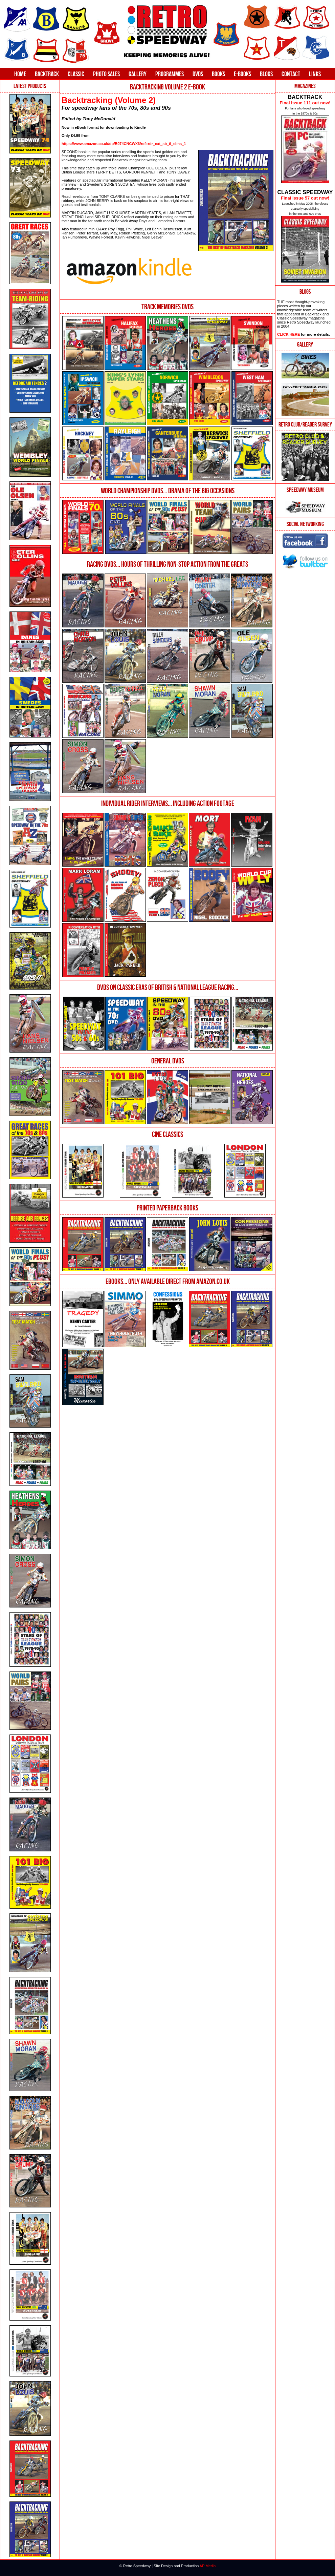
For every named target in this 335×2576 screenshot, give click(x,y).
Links (315, 74)
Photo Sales (106, 74)
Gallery (138, 74)
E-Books (242, 74)
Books (218, 74)
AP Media (208, 2566)
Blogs (266, 74)
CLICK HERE (288, 334)
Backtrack (47, 74)
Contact (291, 74)
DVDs (198, 74)
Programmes (169, 74)
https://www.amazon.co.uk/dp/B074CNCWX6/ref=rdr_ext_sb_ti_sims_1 (124, 144)
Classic (76, 74)
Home (20, 74)
